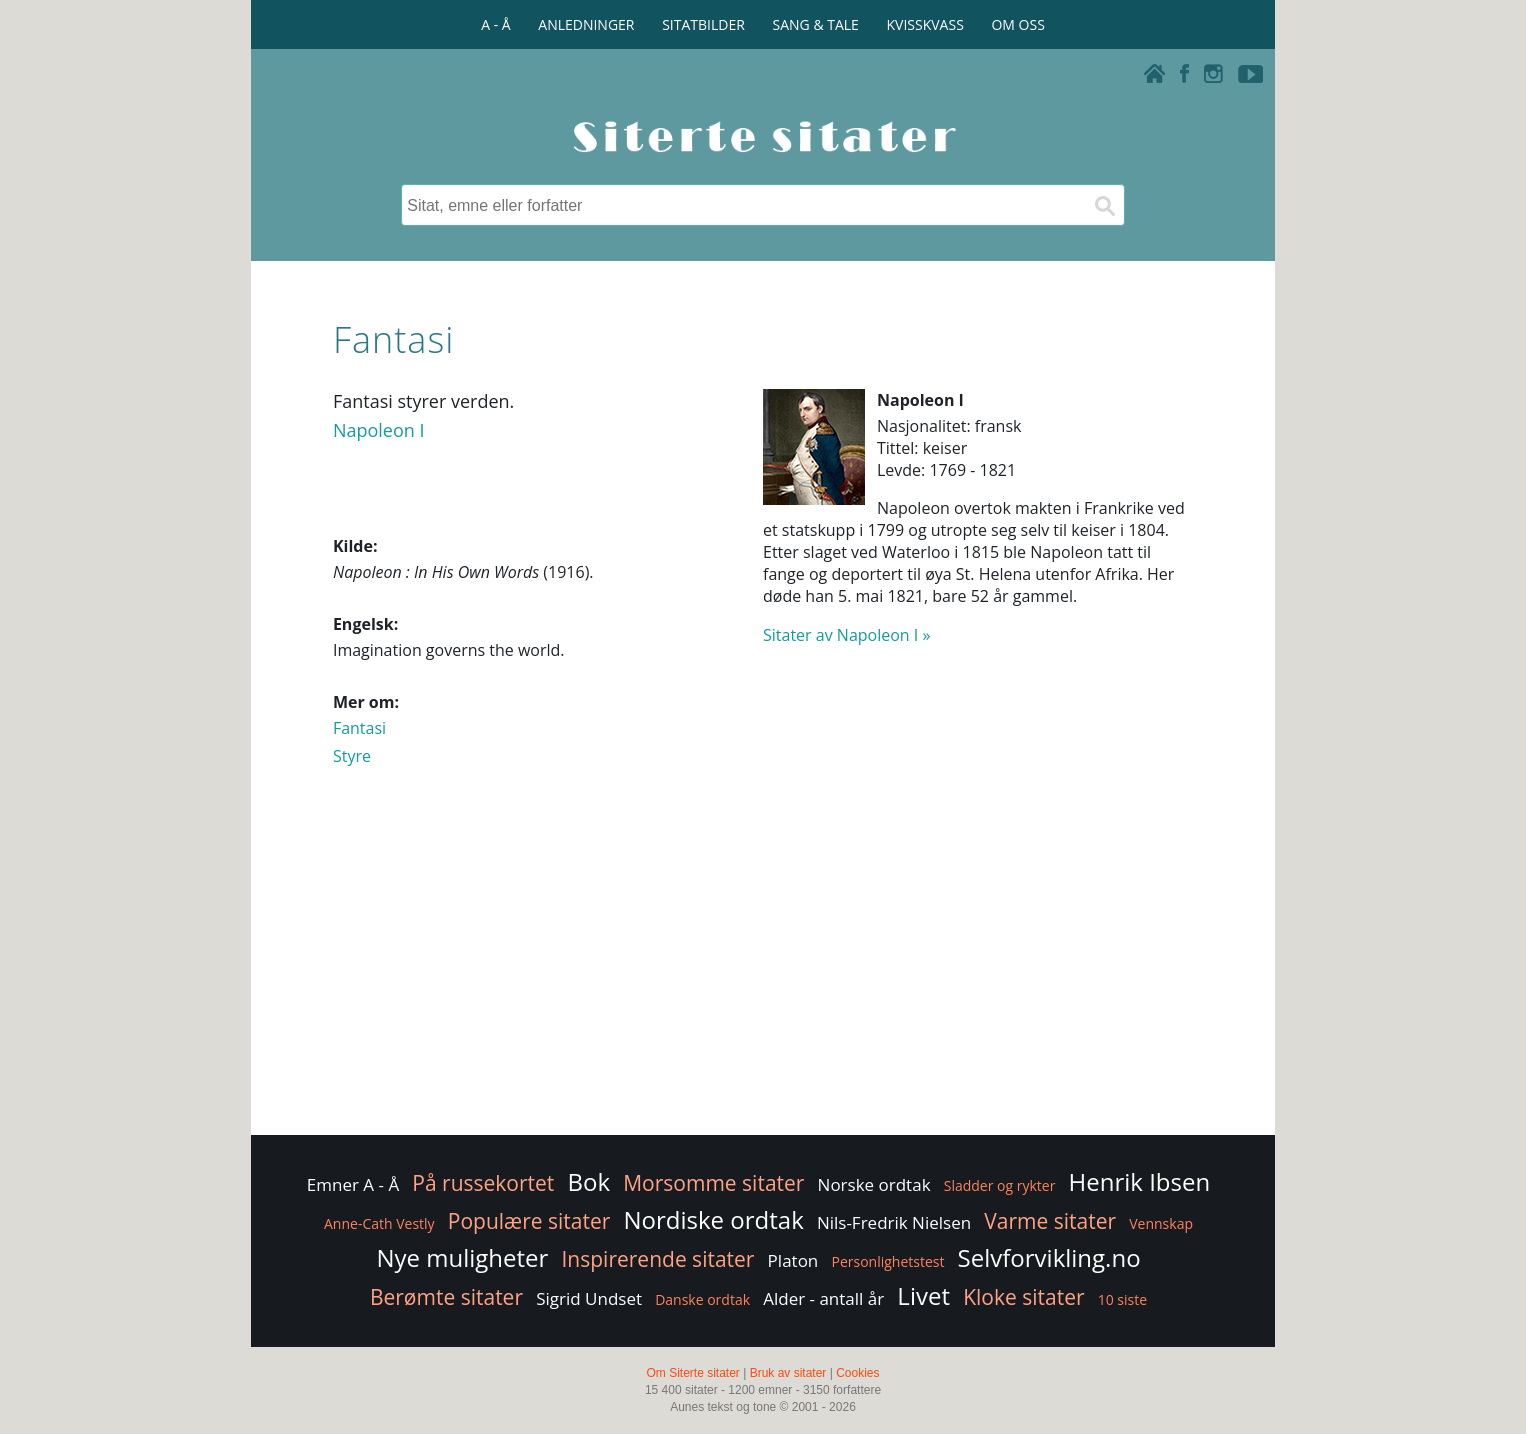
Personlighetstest (887, 1261)
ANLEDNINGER (586, 24)
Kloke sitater (1023, 1297)
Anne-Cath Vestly (379, 1223)
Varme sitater (1050, 1221)
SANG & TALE (816, 24)
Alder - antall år (823, 1298)
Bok (589, 1181)
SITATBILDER (703, 24)
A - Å (495, 24)
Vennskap (1161, 1223)
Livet (923, 1295)
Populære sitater (529, 1221)
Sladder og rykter (1000, 1185)
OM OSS (1017, 24)
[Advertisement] (763, 971)
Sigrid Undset (589, 1298)
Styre (352, 756)
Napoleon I (379, 430)
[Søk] (1104, 205)
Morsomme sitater (713, 1183)
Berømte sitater (446, 1297)
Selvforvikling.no (1049, 1257)
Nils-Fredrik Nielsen (894, 1222)
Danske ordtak (702, 1299)
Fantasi (359, 728)
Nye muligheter (462, 1257)
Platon (793, 1260)
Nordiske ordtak (714, 1219)
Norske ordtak (874, 1184)
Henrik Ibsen (1140, 1181)
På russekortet (483, 1183)
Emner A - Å (353, 1184)
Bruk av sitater (788, 1373)
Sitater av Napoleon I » (846, 635)
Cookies (857, 1373)
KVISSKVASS (925, 24)
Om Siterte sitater (692, 1373)
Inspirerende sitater (658, 1259)
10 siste (1122, 1299)
